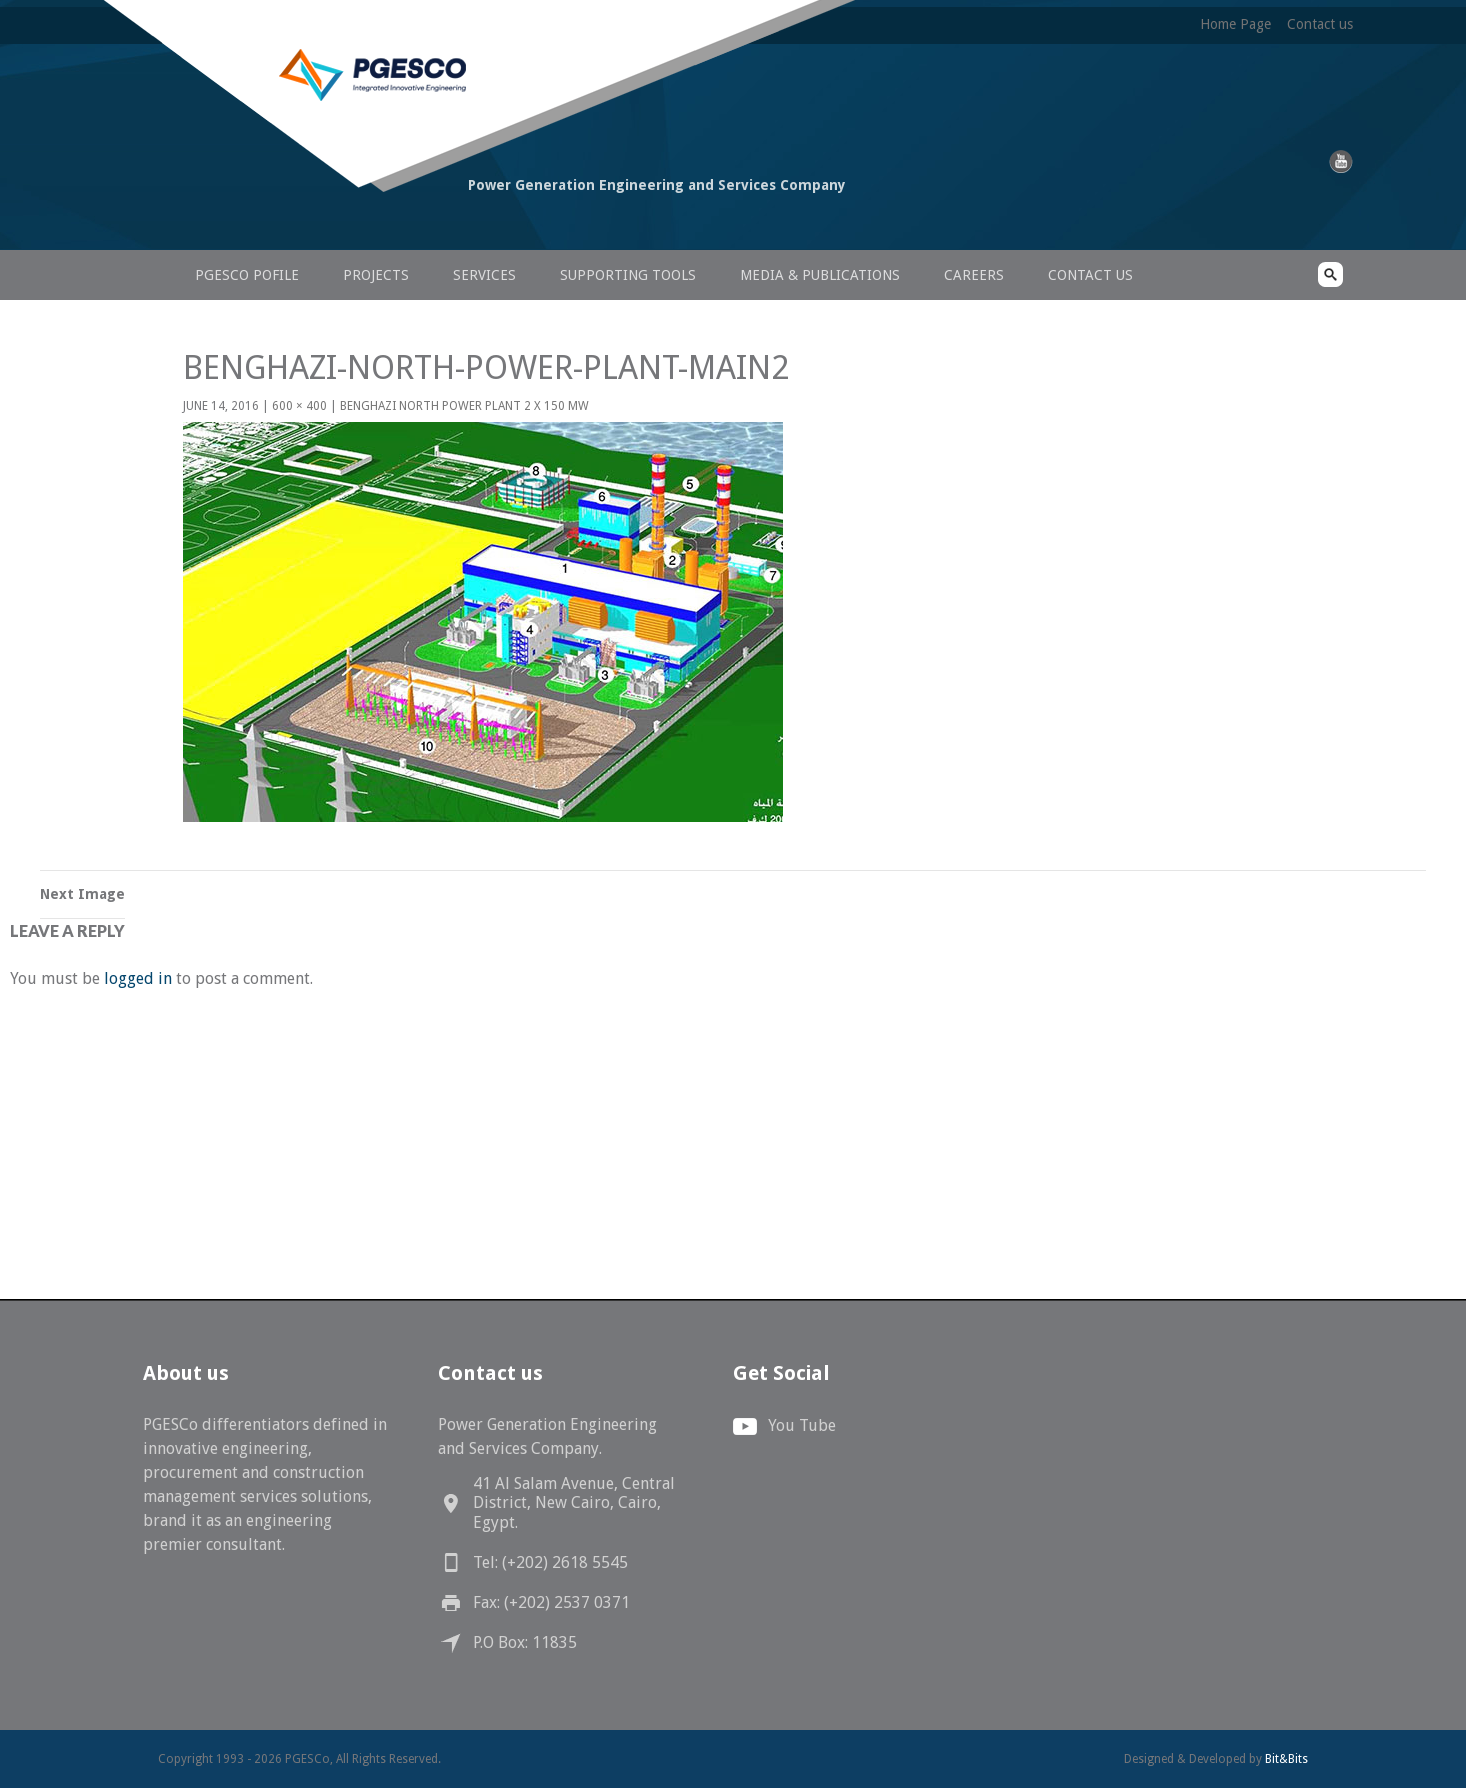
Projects (376, 275)
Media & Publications (820, 275)
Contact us (1320, 24)
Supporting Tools (628, 275)
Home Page (1235, 24)
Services (484, 275)
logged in (138, 978)
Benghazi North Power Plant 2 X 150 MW (464, 406)
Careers (974, 275)
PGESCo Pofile (247, 275)
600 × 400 (299, 406)
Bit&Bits (1286, 1759)
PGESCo (298, 222)
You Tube (802, 1425)
